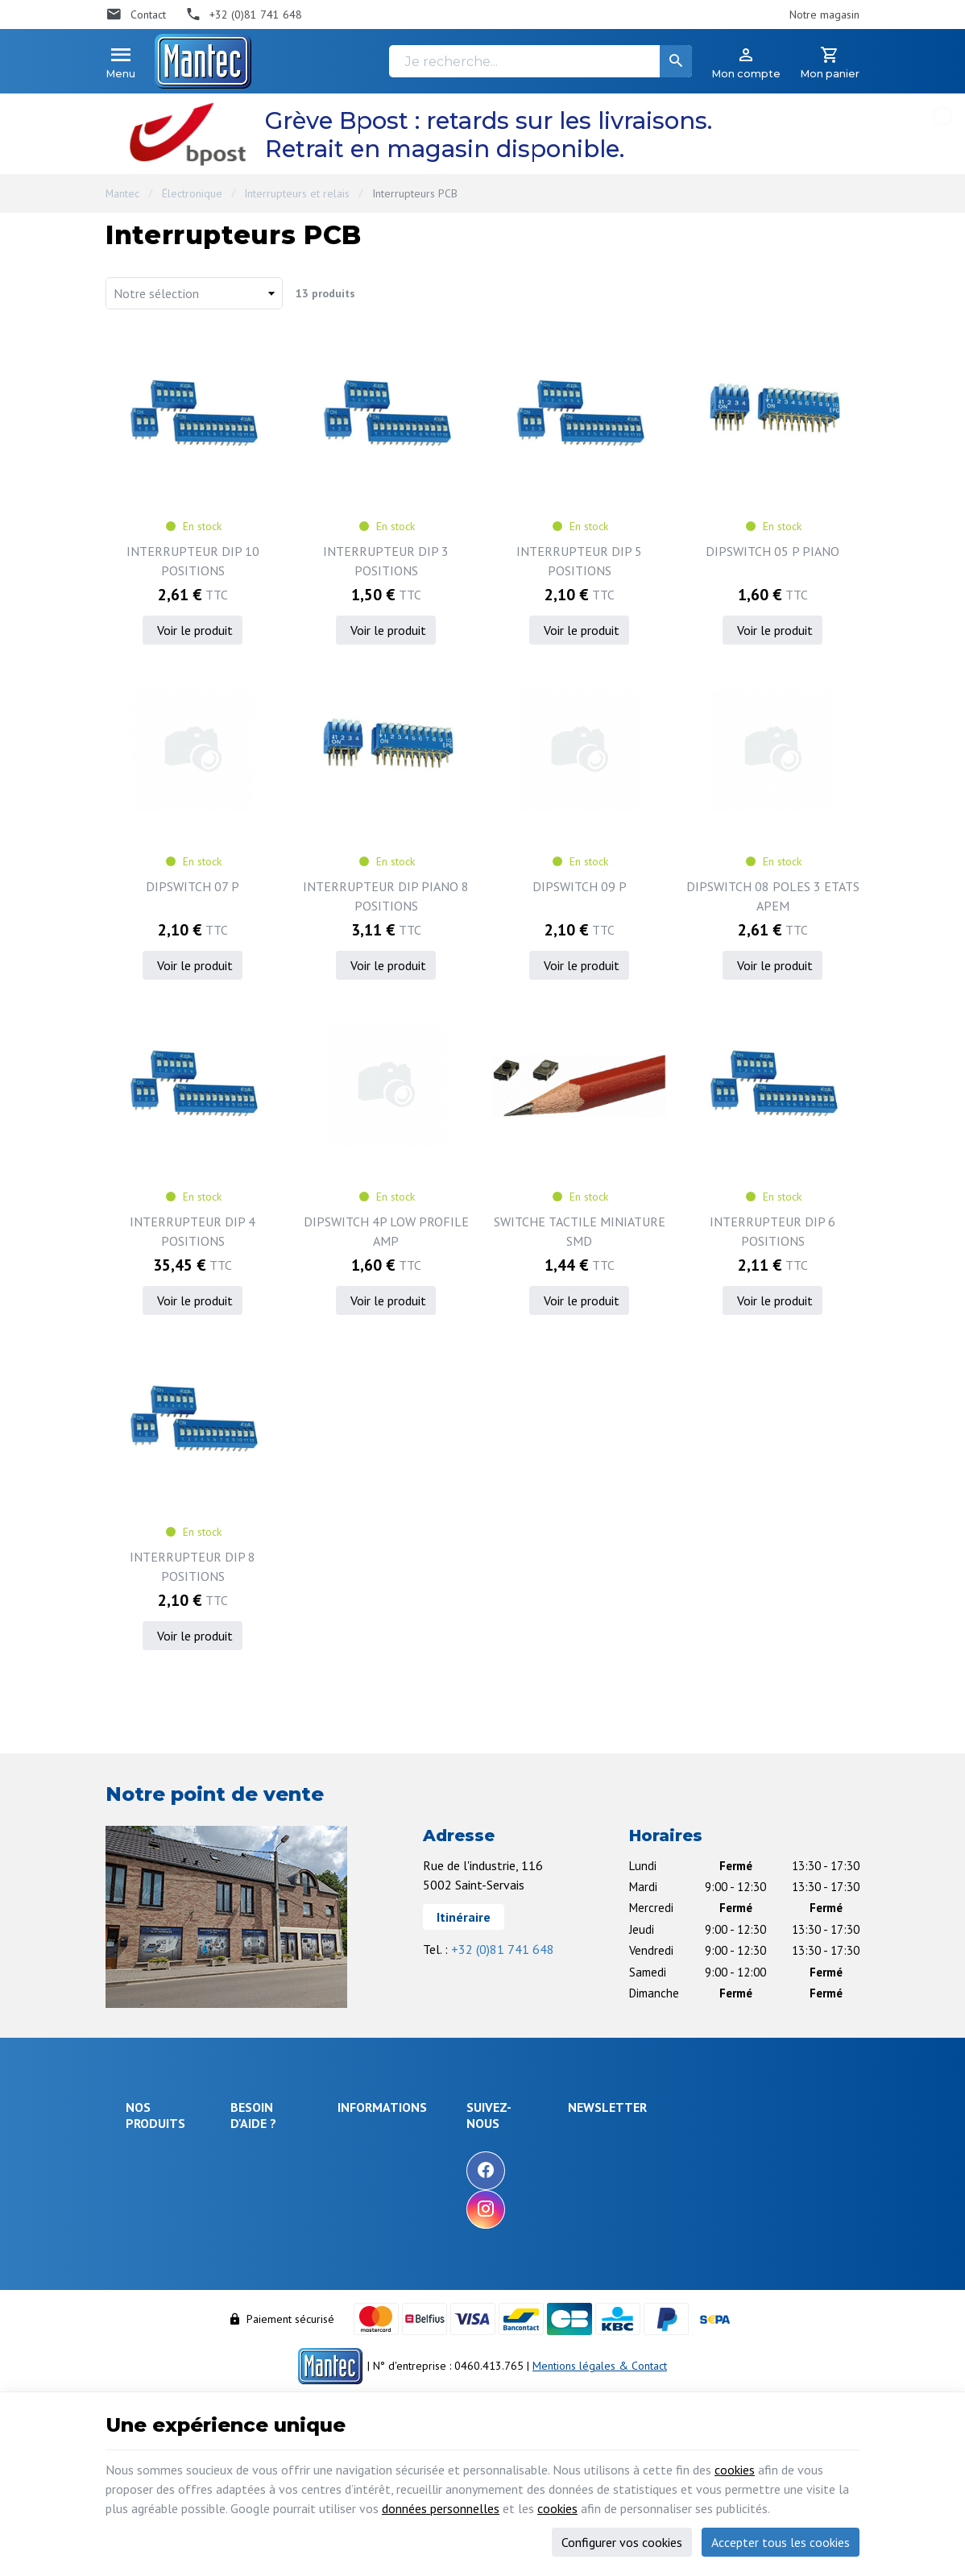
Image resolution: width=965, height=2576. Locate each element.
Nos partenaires (471, 2226)
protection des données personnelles (728, 2234)
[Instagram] (580, 2209)
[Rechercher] (676, 61)
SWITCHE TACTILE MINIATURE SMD (579, 1231)
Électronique (192, 193)
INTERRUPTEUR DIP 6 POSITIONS (772, 1231)
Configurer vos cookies (621, 2542)
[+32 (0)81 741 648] (244, 14)
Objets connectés (150, 2229)
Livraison (259, 2178)
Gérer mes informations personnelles (295, 2339)
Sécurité (145, 2199)
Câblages (148, 2280)
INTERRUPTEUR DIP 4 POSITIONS (192, 1231)
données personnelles (440, 2508)
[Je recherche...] (540, 61)
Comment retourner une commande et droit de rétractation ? (296, 2216)
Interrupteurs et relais (297, 193)
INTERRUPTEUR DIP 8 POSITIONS (192, 1566)
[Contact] (136, 14)
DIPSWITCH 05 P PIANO (772, 551)
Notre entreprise (473, 2139)
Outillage (148, 2258)
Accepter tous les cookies (780, 2542)
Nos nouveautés (471, 2183)
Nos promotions (471, 2161)
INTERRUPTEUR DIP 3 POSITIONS (386, 561)
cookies (734, 2470)
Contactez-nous (469, 2204)
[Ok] (820, 2154)
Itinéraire (464, 1917)
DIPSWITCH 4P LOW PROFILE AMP (386, 1231)
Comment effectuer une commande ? (295, 2147)
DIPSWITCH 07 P (192, 886)
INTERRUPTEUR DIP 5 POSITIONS (579, 561)
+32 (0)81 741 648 (502, 1949)
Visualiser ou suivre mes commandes (296, 2263)
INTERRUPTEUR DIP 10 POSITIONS (192, 561)
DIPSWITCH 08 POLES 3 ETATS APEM (772, 896)
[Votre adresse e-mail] (743, 2154)
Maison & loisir (161, 2324)
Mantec (122, 193)
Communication (162, 2302)
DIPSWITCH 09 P (579, 886)
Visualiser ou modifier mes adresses (302, 2301)
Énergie (144, 2177)
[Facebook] (580, 2170)
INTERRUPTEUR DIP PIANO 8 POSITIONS (386, 896)
